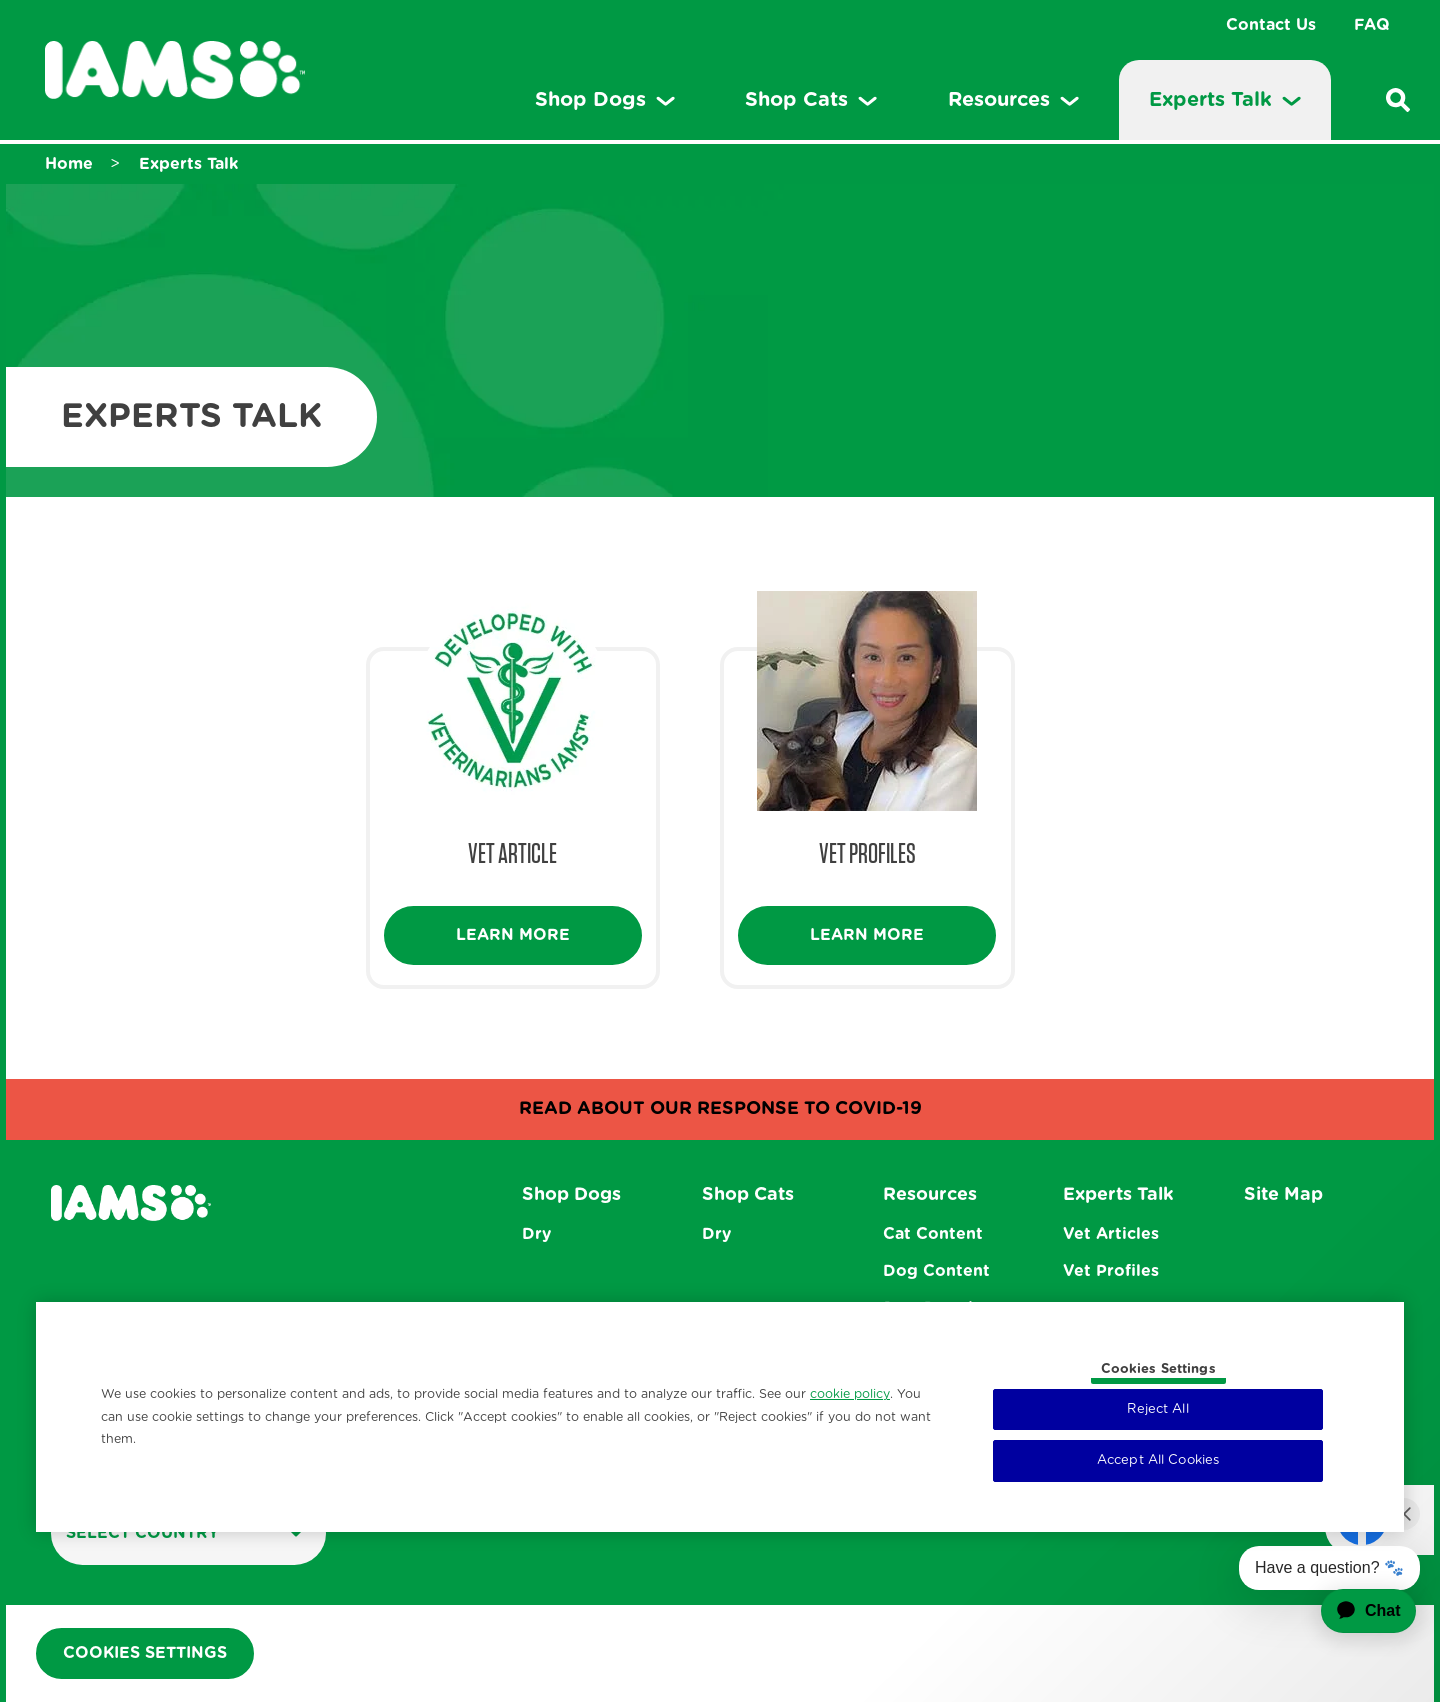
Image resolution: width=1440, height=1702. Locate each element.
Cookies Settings (145, 1653)
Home (69, 164)
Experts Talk (188, 164)
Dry (536, 1234)
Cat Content (933, 1234)
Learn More (513, 935)
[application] (1355, 1611)
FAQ (1372, 25)
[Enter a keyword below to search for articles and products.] (1398, 100)
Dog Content (936, 1271)
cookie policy (850, 1394)
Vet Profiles (1111, 1271)
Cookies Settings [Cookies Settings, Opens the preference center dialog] (1158, 1369)
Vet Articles (1111, 1234)
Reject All (1157, 1409)
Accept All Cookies (1158, 1460)
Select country (185, 1532)
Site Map (1283, 1195)
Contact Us (1271, 25)
